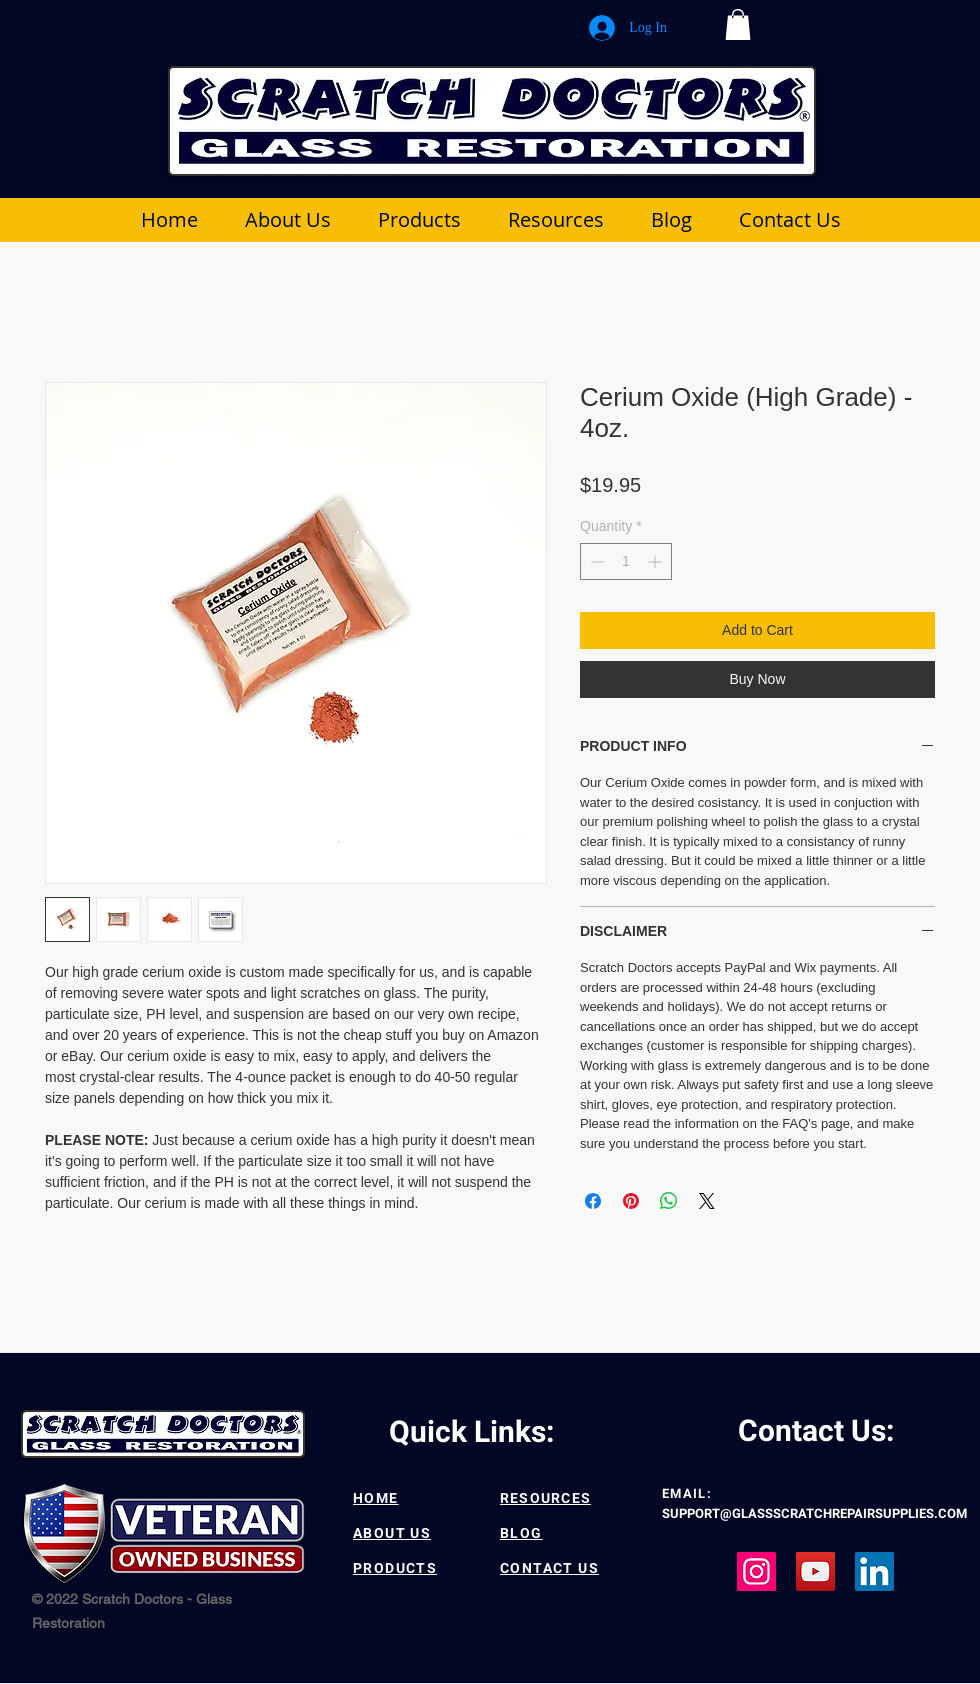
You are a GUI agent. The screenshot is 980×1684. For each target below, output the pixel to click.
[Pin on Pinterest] (631, 1201)
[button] (738, 24)
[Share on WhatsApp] (669, 1201)
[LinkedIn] (874, 1571)
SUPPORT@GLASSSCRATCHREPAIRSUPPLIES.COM (814, 1513)
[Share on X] (707, 1201)
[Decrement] (595, 561)
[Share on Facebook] (593, 1201)
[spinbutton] (626, 561)
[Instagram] (756, 1571)
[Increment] (656, 561)
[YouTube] (815, 1571)
